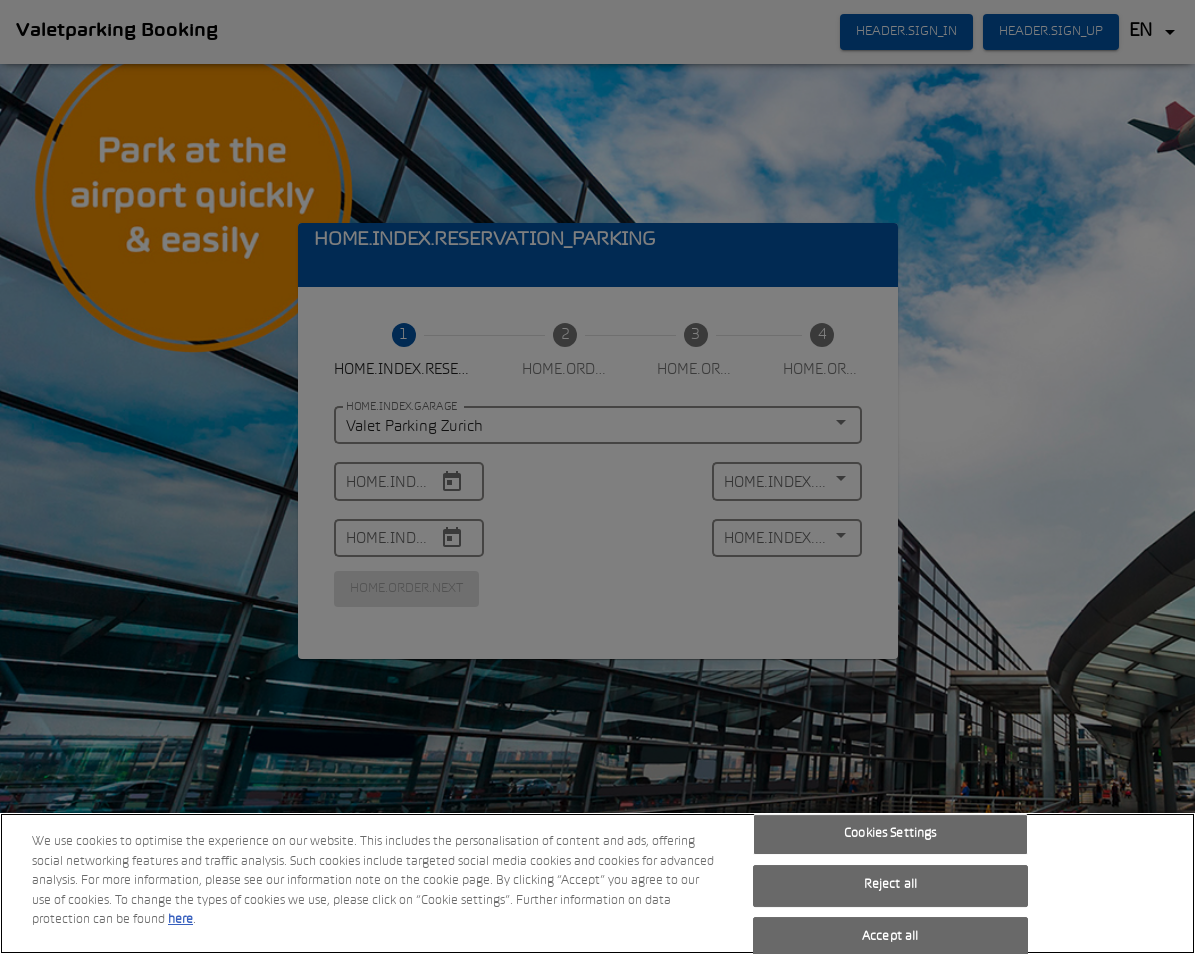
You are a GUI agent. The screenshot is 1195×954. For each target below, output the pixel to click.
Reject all (890, 886)
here (180, 921)
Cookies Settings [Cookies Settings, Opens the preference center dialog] (890, 834)
